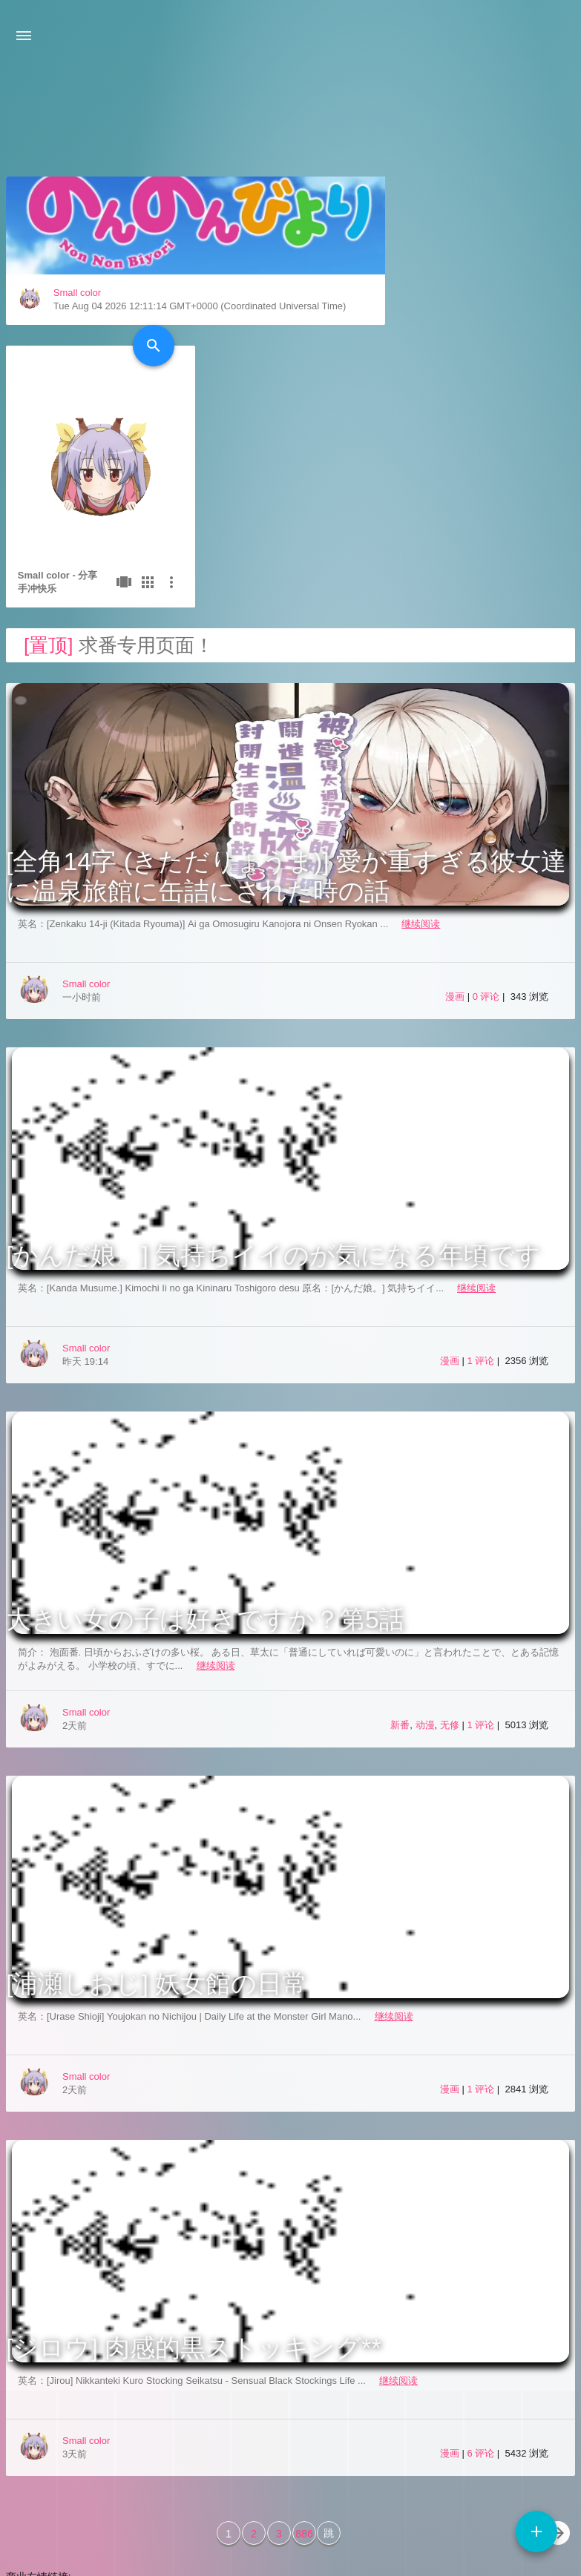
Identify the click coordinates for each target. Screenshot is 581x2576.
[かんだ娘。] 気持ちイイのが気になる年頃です (273, 1086)
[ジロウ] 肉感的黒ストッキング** (193, 2178)
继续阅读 (420, 754)
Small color (77, 406)
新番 (400, 1555)
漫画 (455, 827)
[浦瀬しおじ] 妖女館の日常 (156, 1814)
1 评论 (481, 1191)
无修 (449, 1555)
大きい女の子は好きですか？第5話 (205, 1450)
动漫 (425, 1555)
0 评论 (487, 827)
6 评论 (481, 2284)
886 (303, 2365)
